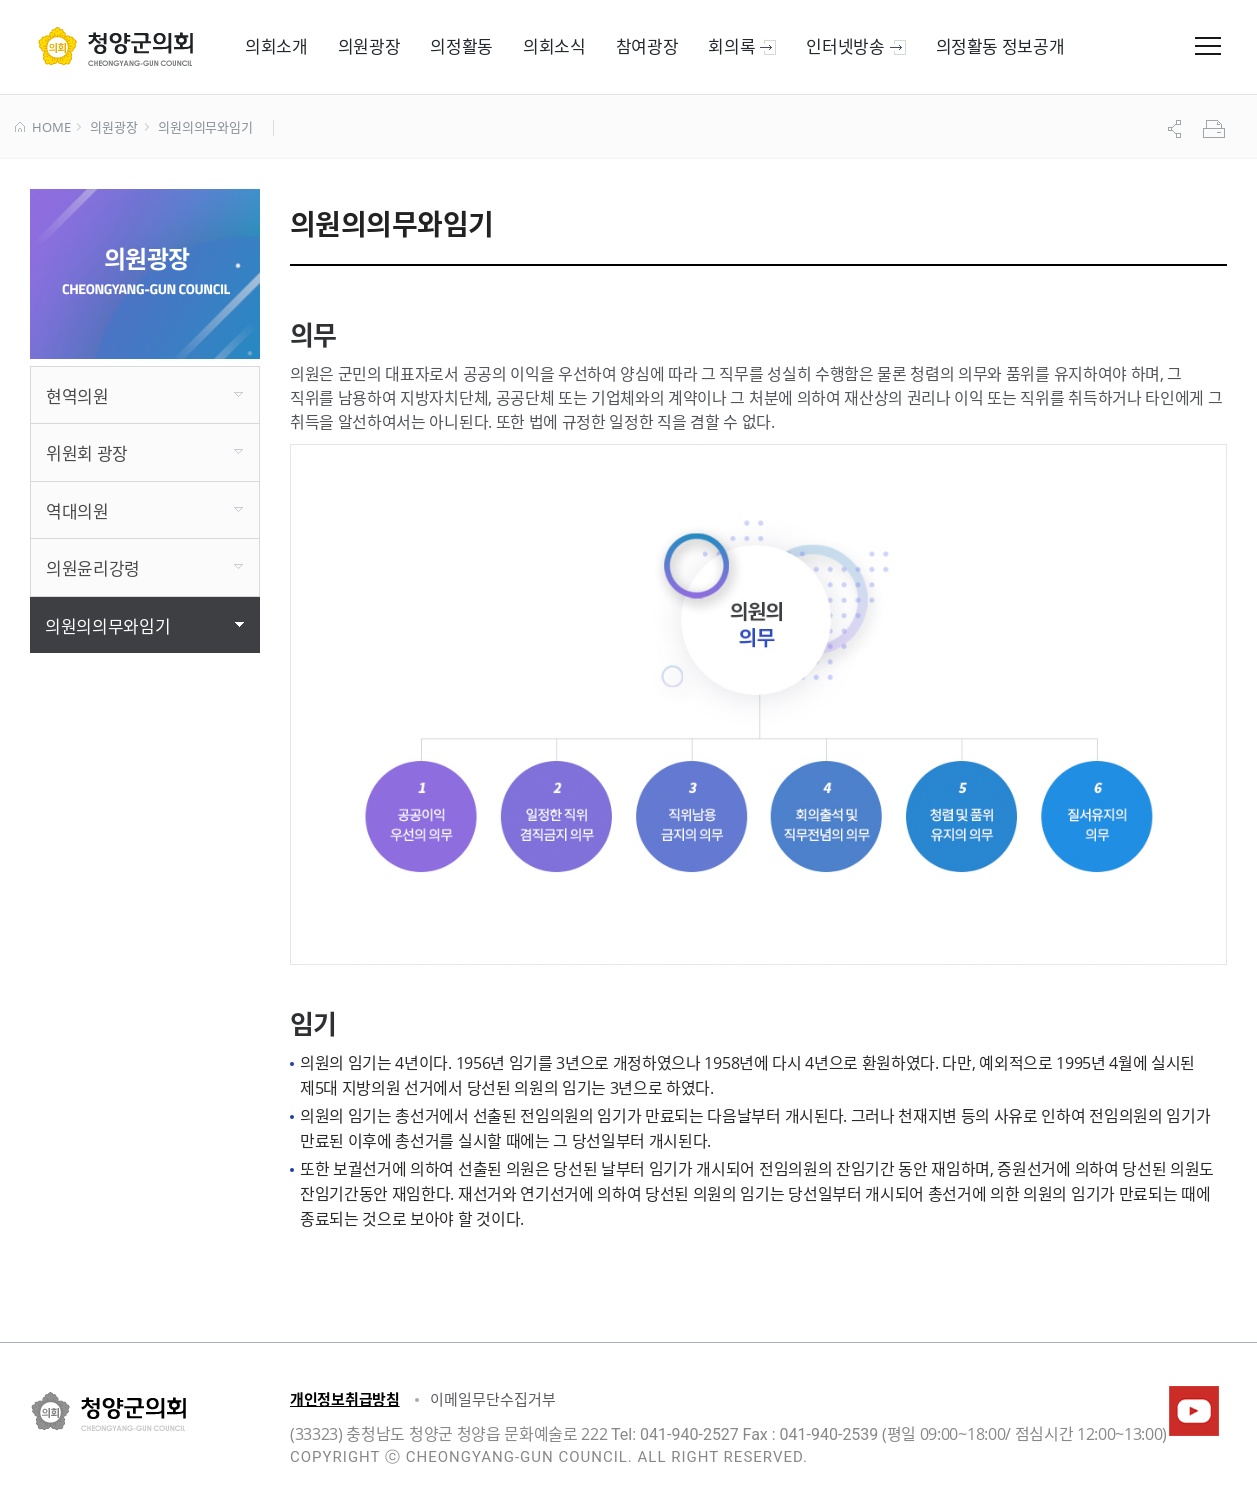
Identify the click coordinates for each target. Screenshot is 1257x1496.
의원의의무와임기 (205, 128)
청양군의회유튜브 (1194, 1411)
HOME (42, 128)
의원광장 (113, 128)
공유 (1177, 129)
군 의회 (115, 46)
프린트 (1216, 129)
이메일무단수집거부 (493, 1399)
